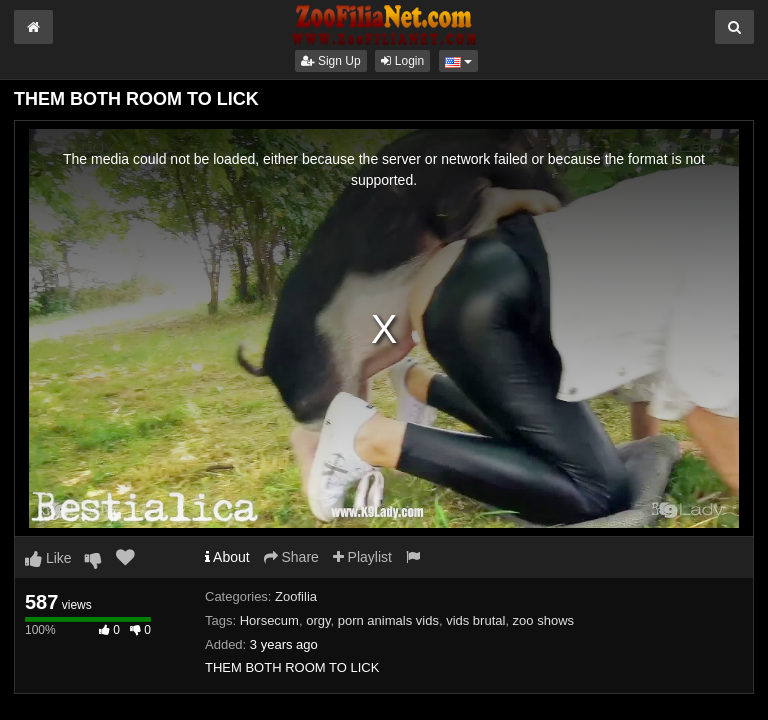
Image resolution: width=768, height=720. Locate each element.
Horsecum (269, 620)
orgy (318, 620)
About (227, 557)
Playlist (362, 557)
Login (402, 61)
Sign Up (331, 61)
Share (291, 557)
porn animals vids (388, 620)
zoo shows (543, 620)
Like (48, 558)
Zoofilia (296, 596)
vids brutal (475, 620)
